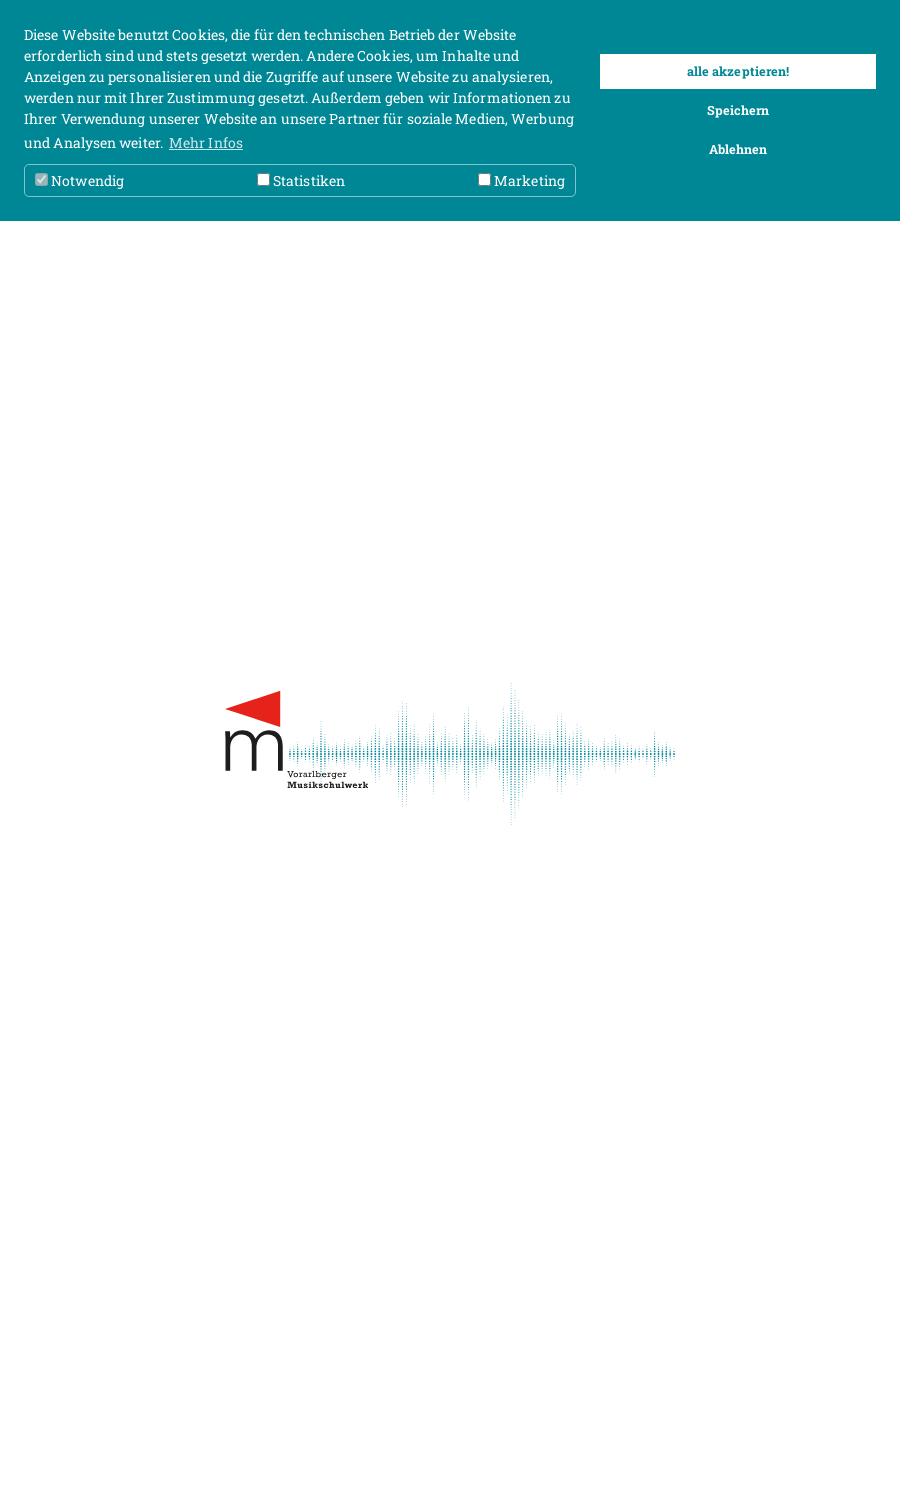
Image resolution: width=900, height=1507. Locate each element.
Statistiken (301, 180)
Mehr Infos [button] (206, 142)
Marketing (521, 180)
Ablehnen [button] (738, 149)
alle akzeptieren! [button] (738, 71)
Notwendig (79, 180)
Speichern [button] (738, 110)
